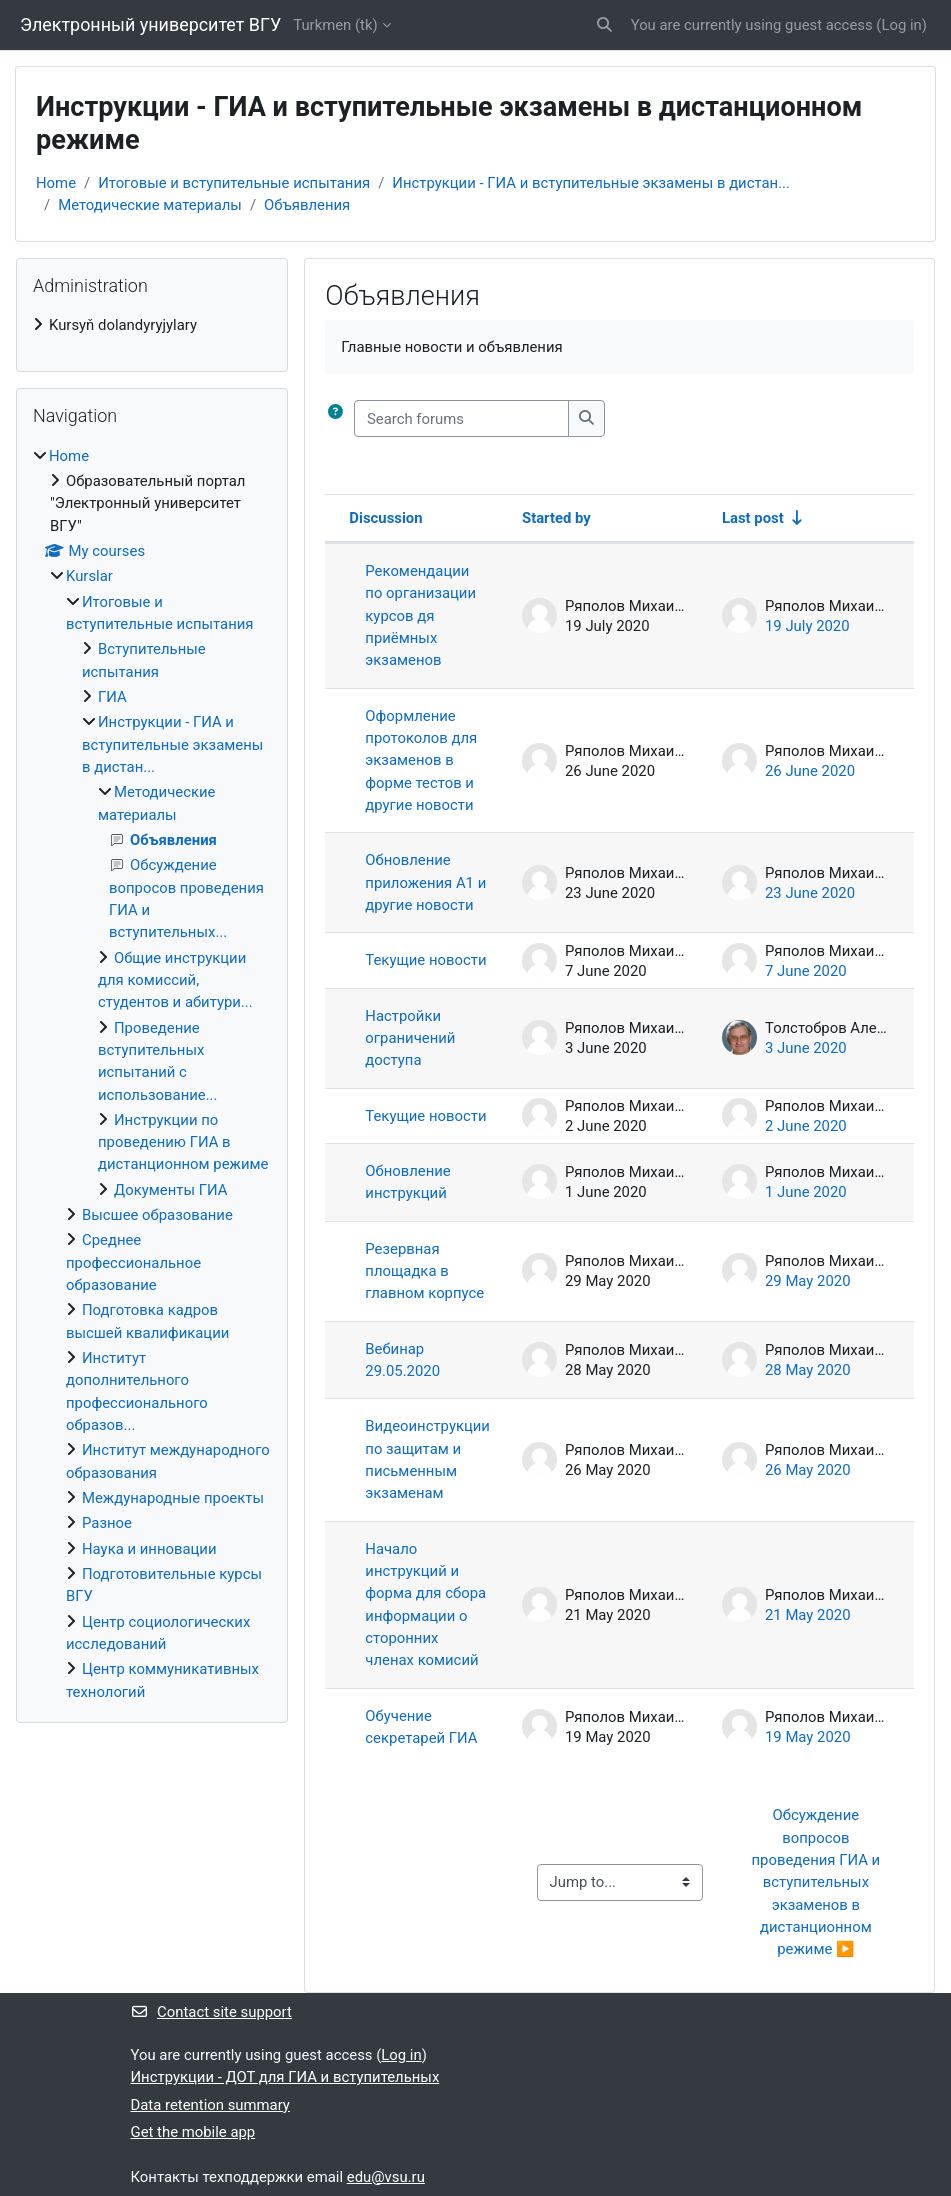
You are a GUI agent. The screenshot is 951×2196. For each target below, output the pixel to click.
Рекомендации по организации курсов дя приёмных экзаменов (420, 615)
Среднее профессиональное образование (133, 1262)
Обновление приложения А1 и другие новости (425, 882)
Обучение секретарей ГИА (421, 1727)
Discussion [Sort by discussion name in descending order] (385, 518)
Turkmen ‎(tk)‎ (335, 25)
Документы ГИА (170, 1190)
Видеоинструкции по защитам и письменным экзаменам (427, 1459)
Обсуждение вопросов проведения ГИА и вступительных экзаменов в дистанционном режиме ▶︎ (818, 1882)
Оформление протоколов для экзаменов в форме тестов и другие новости (421, 760)
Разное (107, 1523)
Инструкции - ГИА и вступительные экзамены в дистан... (591, 183)
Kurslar (89, 576)
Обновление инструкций (407, 1182)
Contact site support (211, 2012)
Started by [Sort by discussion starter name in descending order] (556, 518)
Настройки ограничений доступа (410, 1038)
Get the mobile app (193, 2132)
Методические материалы (150, 205)
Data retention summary (210, 2105)
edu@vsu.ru (386, 2177)
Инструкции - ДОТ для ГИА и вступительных (285, 2077)
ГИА (112, 697)
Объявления (307, 205)
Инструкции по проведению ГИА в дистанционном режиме (183, 1142)
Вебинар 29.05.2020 (402, 1360)
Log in (901, 25)
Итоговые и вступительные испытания (234, 183)
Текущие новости (425, 960)
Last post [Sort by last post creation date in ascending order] (753, 518)
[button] (604, 25)
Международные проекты (173, 1498)
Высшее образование (157, 1215)
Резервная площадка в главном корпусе (424, 1271)
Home (56, 183)
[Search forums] (461, 418)
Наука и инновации (149, 1549)
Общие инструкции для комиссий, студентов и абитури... (175, 980)
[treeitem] (152, 325)
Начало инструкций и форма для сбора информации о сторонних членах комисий (425, 1605)
